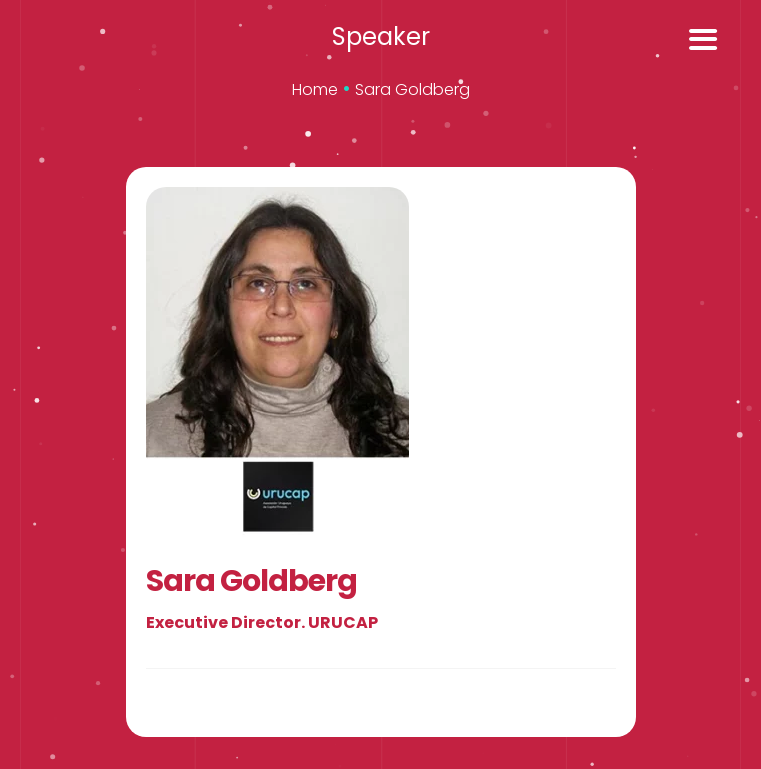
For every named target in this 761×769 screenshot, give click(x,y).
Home (315, 89)
